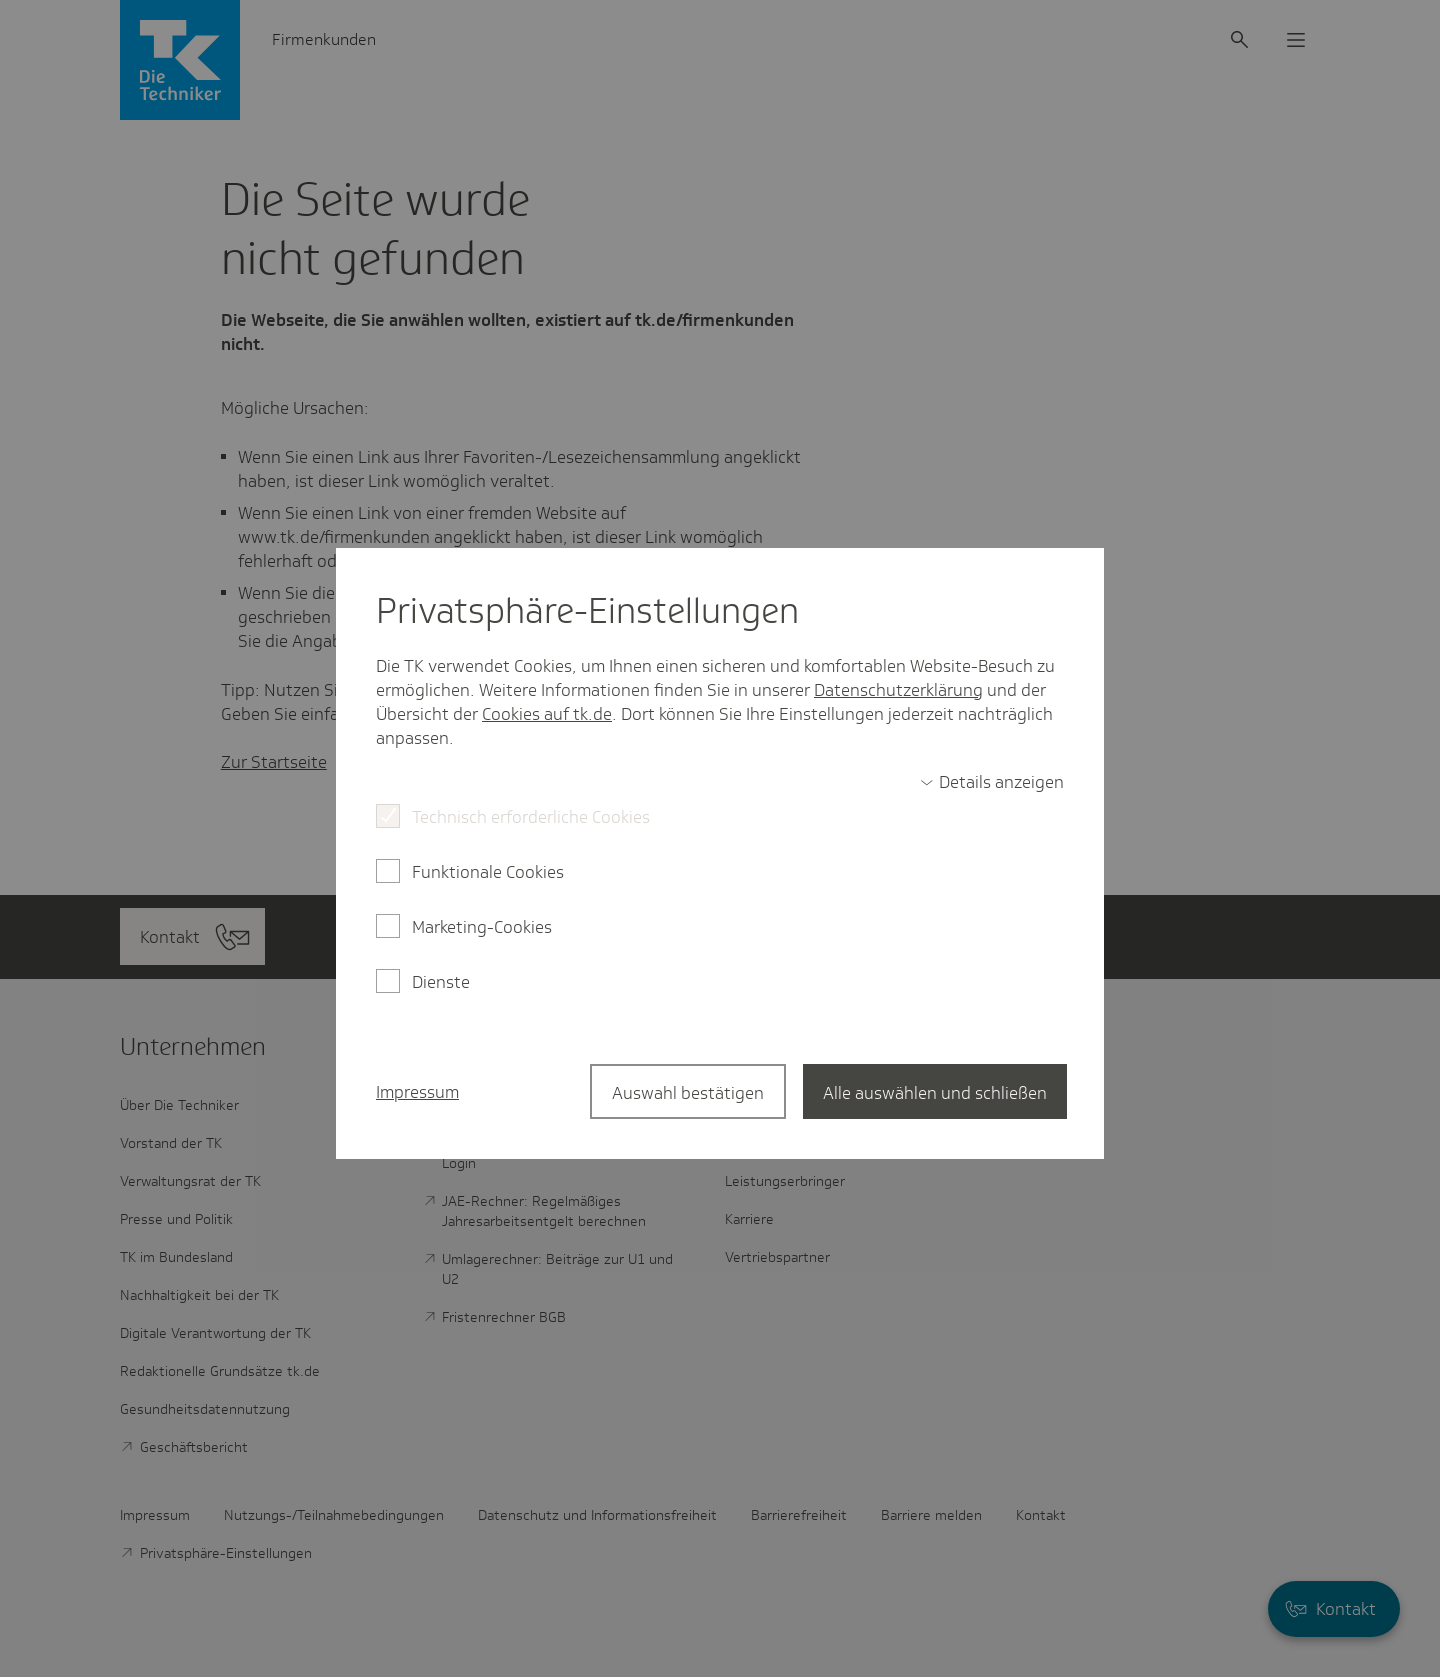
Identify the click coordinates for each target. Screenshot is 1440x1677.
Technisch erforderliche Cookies (531, 817)
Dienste (441, 982)
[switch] (992, 782)
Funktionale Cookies (488, 872)
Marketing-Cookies (482, 927)
